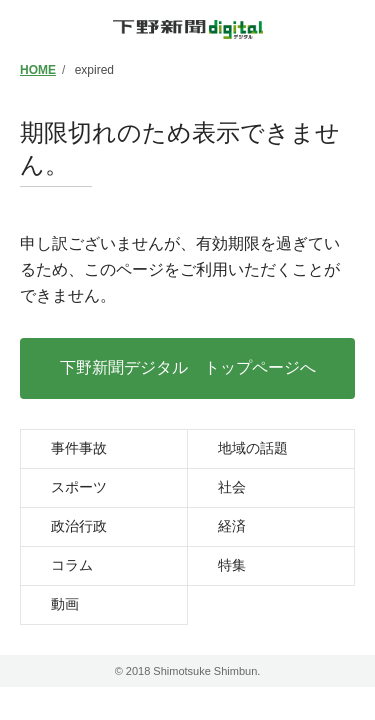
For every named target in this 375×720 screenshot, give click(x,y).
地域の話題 (253, 448)
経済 (232, 526)
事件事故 (79, 448)
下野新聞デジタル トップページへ (188, 367)
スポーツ (79, 487)
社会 (232, 487)
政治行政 (79, 526)
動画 (65, 604)
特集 (232, 565)
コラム (72, 565)
